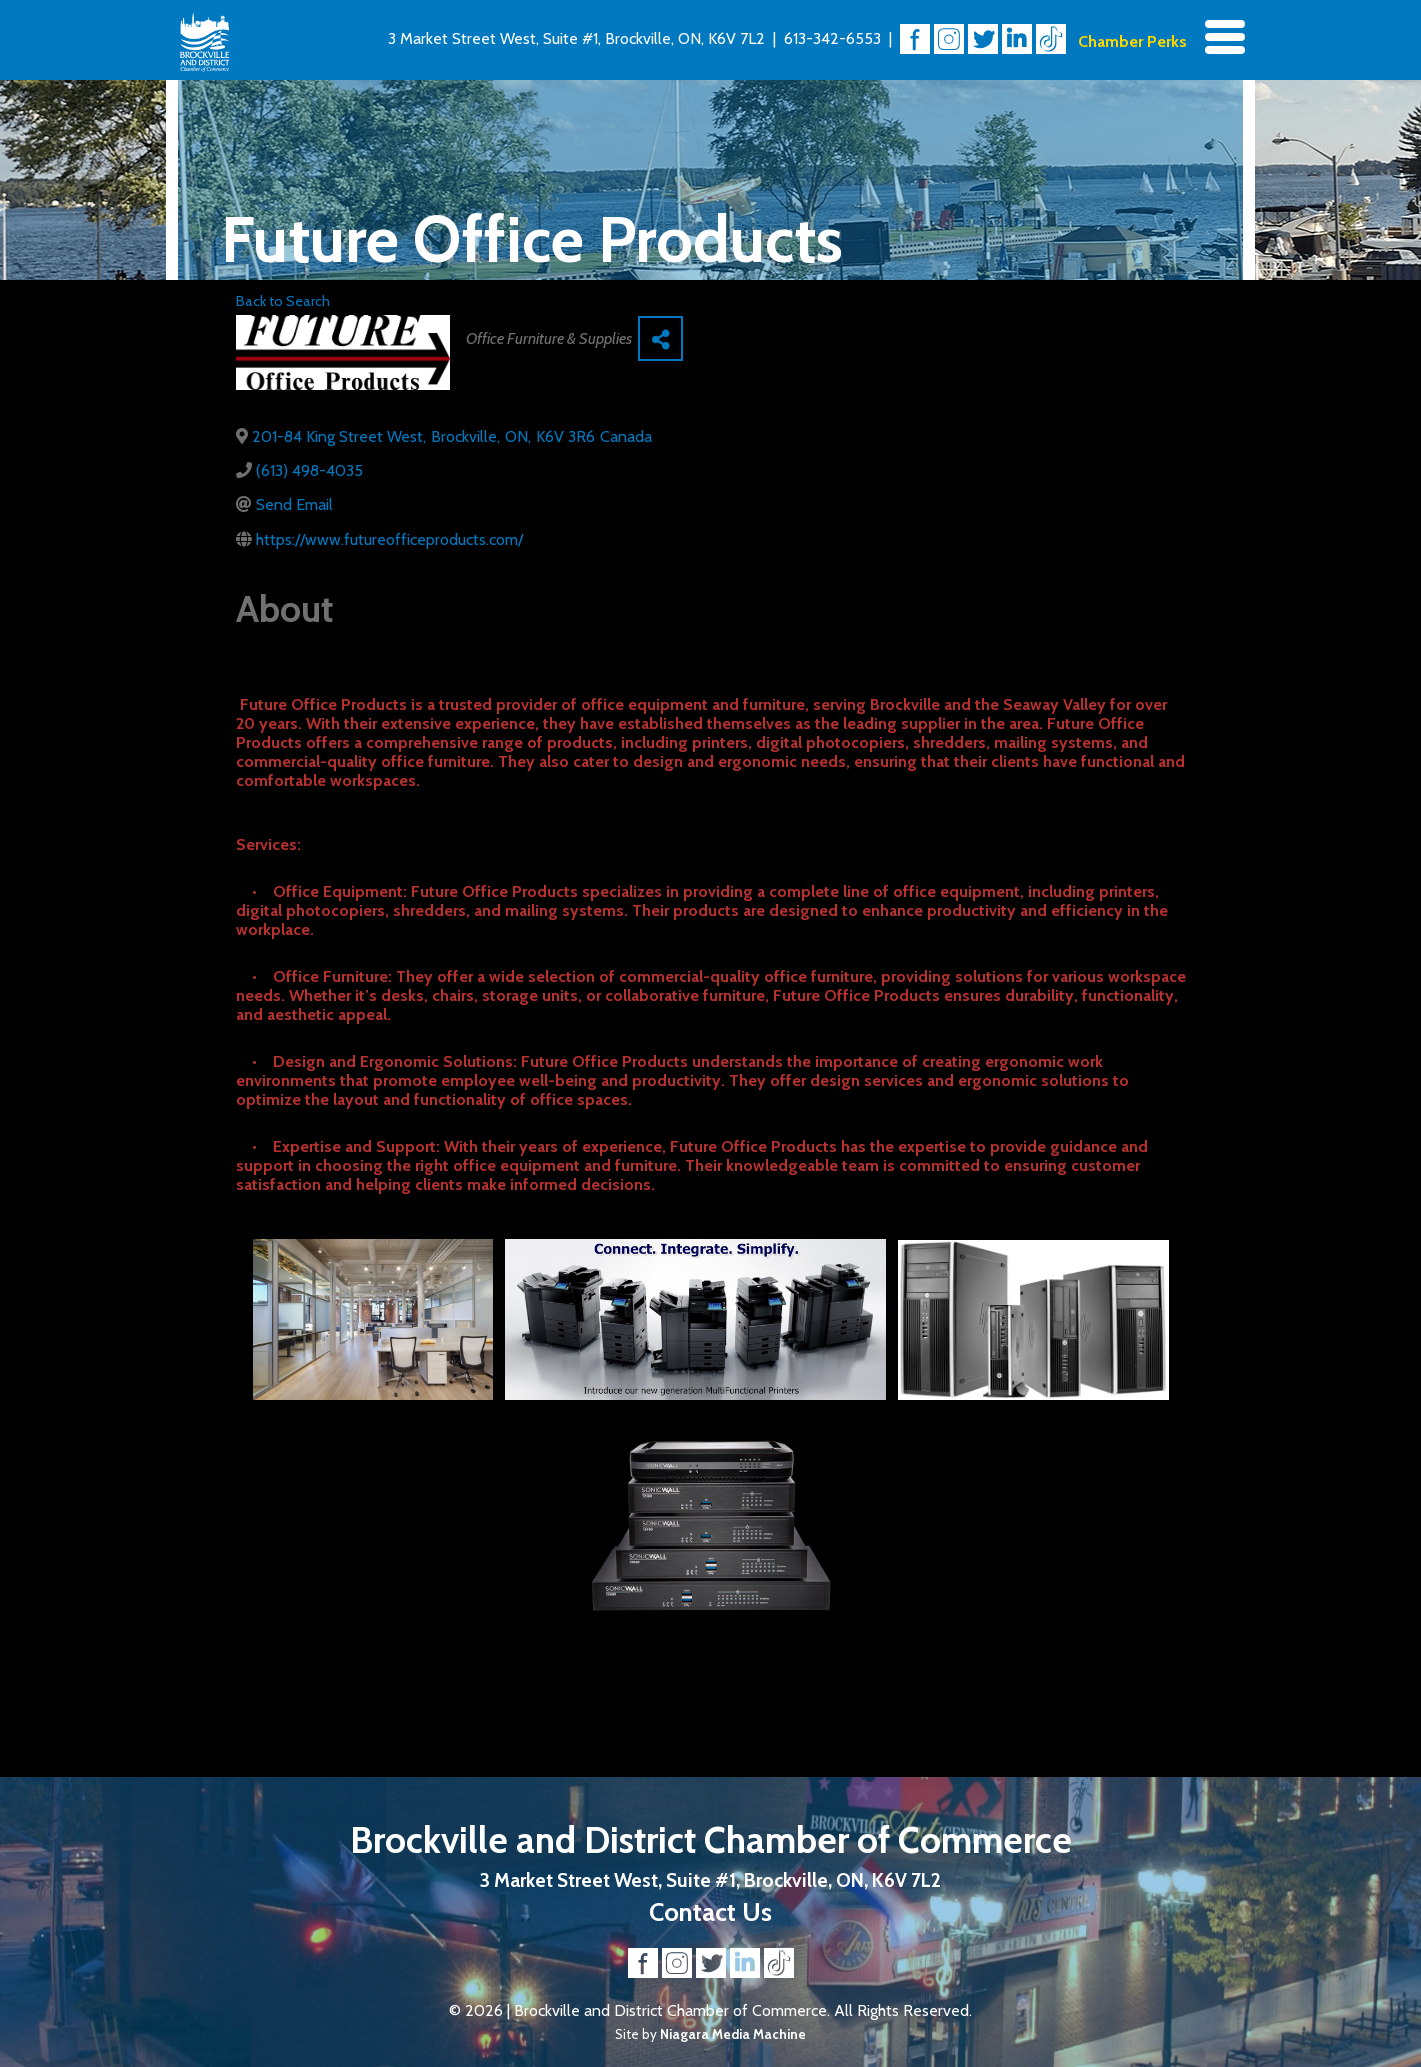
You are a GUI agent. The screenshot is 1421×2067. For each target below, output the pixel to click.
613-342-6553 (832, 38)
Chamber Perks (1132, 41)
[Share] (660, 338)
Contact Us (710, 1911)
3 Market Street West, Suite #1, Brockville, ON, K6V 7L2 (576, 38)
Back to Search (283, 301)
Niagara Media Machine (733, 2034)
